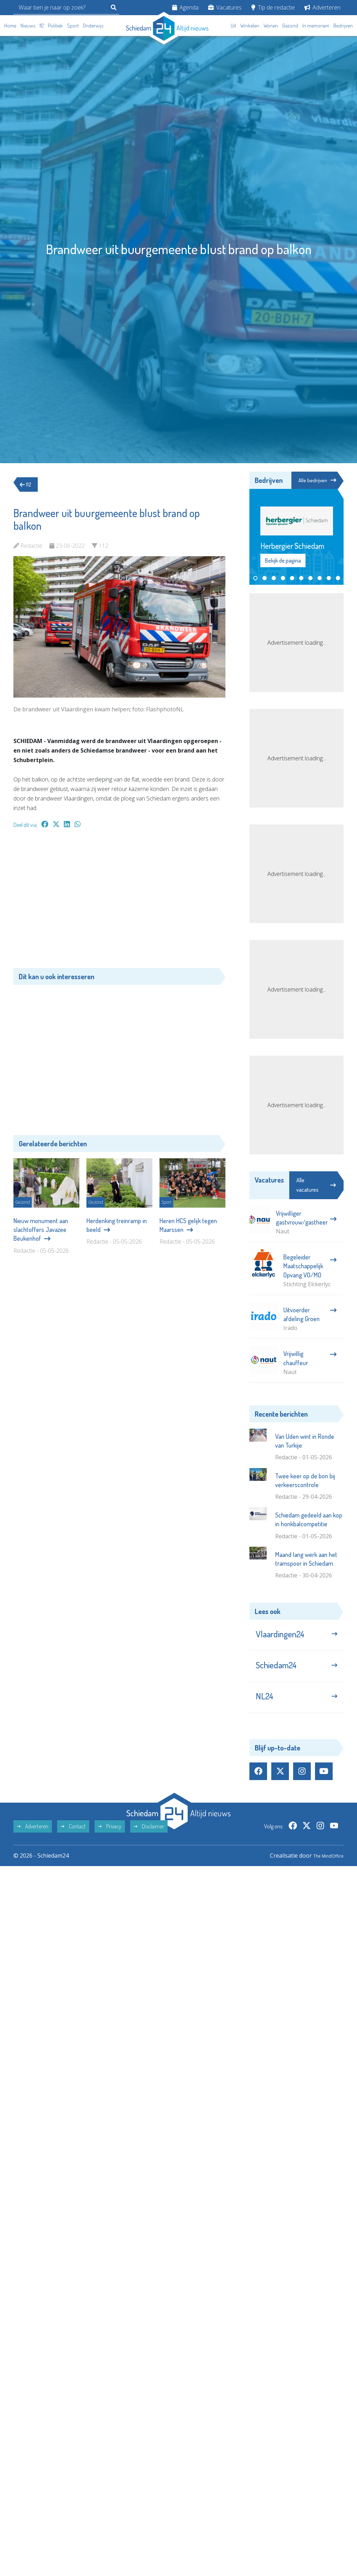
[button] (255, 579)
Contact (73, 1838)
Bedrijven (343, 25)
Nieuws (27, 25)
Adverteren (322, 7)
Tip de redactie (273, 7)
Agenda (185, 7)
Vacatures (225, 7)
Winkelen (249, 25)
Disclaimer (149, 1838)
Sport (73, 25)
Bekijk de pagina (283, 561)
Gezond (290, 25)
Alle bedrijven (316, 480)
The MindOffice (323, 1868)
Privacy (109, 1838)
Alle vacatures (316, 1186)
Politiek (55, 25)
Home (10, 25)
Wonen (271, 25)
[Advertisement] (119, 901)
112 (42, 25)
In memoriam (315, 25)
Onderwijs (93, 25)
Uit (233, 25)
